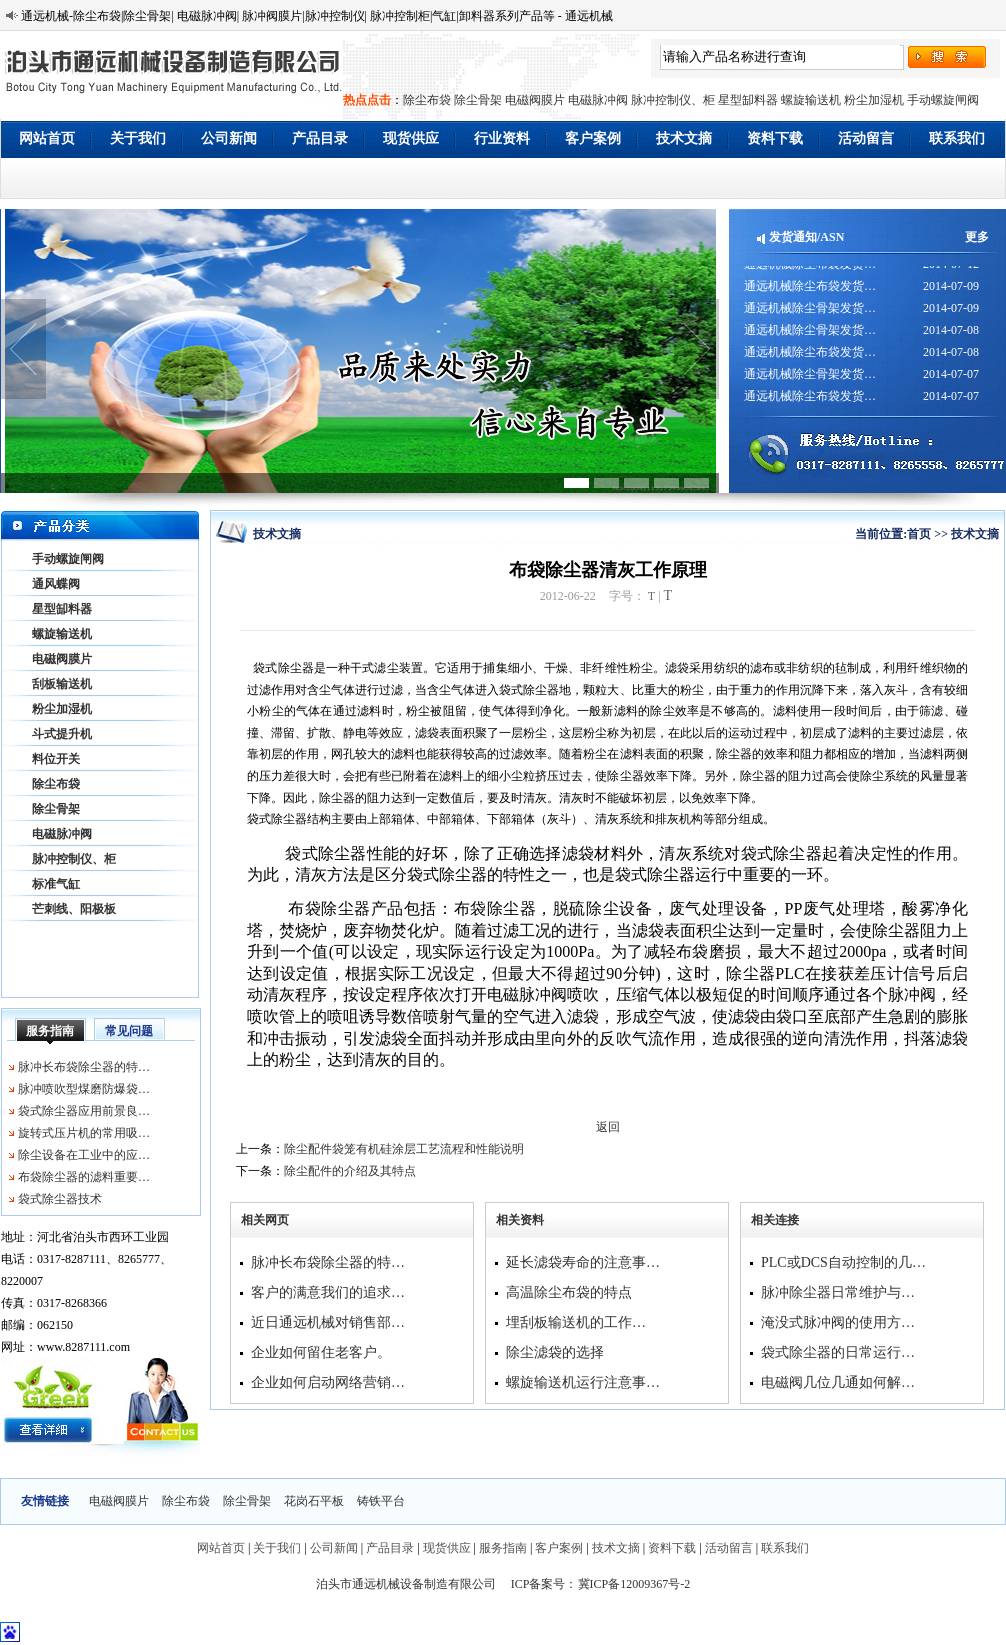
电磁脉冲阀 (598, 100)
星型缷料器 (748, 100)
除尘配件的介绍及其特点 (350, 1171)
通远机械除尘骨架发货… (810, 314)
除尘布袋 (427, 100)
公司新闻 (229, 138)
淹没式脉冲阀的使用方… (838, 1322)
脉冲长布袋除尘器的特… (84, 1067)
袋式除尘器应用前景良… (84, 1111)
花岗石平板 (314, 1501)
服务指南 (50, 1031)
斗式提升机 (62, 734)
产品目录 (320, 138)
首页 (919, 534)
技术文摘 (684, 138)
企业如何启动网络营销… (328, 1382)
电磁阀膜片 (535, 100)
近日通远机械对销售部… (328, 1322)
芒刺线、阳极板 (74, 909)
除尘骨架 (478, 100)
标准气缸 (56, 884)
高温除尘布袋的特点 (569, 1292)
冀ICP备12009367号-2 (634, 1584)
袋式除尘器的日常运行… (838, 1352)
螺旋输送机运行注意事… (583, 1382)
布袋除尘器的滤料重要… (84, 1177)
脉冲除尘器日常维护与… (838, 1292)
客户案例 (593, 138)
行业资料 (502, 138)
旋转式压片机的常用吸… (84, 1133)
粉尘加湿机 (874, 100)
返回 (608, 1127)
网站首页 (47, 138)
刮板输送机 (62, 684)
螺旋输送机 (811, 100)
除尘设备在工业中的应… (84, 1155)
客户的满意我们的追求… (328, 1292)
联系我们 (957, 138)
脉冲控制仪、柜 (673, 100)
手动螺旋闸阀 (943, 100)
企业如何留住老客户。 (321, 1352)
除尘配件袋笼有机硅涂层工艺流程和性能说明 (404, 1149)
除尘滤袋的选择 (555, 1352)
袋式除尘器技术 (60, 1199)
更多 (977, 237)
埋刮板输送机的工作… (576, 1322)
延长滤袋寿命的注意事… (583, 1262)
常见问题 (129, 1031)
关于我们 (138, 138)
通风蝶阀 (56, 584)
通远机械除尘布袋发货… (810, 270)
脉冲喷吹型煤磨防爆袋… (84, 1089)
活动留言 (866, 138)
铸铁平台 (381, 1501)
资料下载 (775, 138)
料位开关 (56, 759)
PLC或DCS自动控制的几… (843, 1262)
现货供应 (411, 138)
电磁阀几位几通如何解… (838, 1382)
